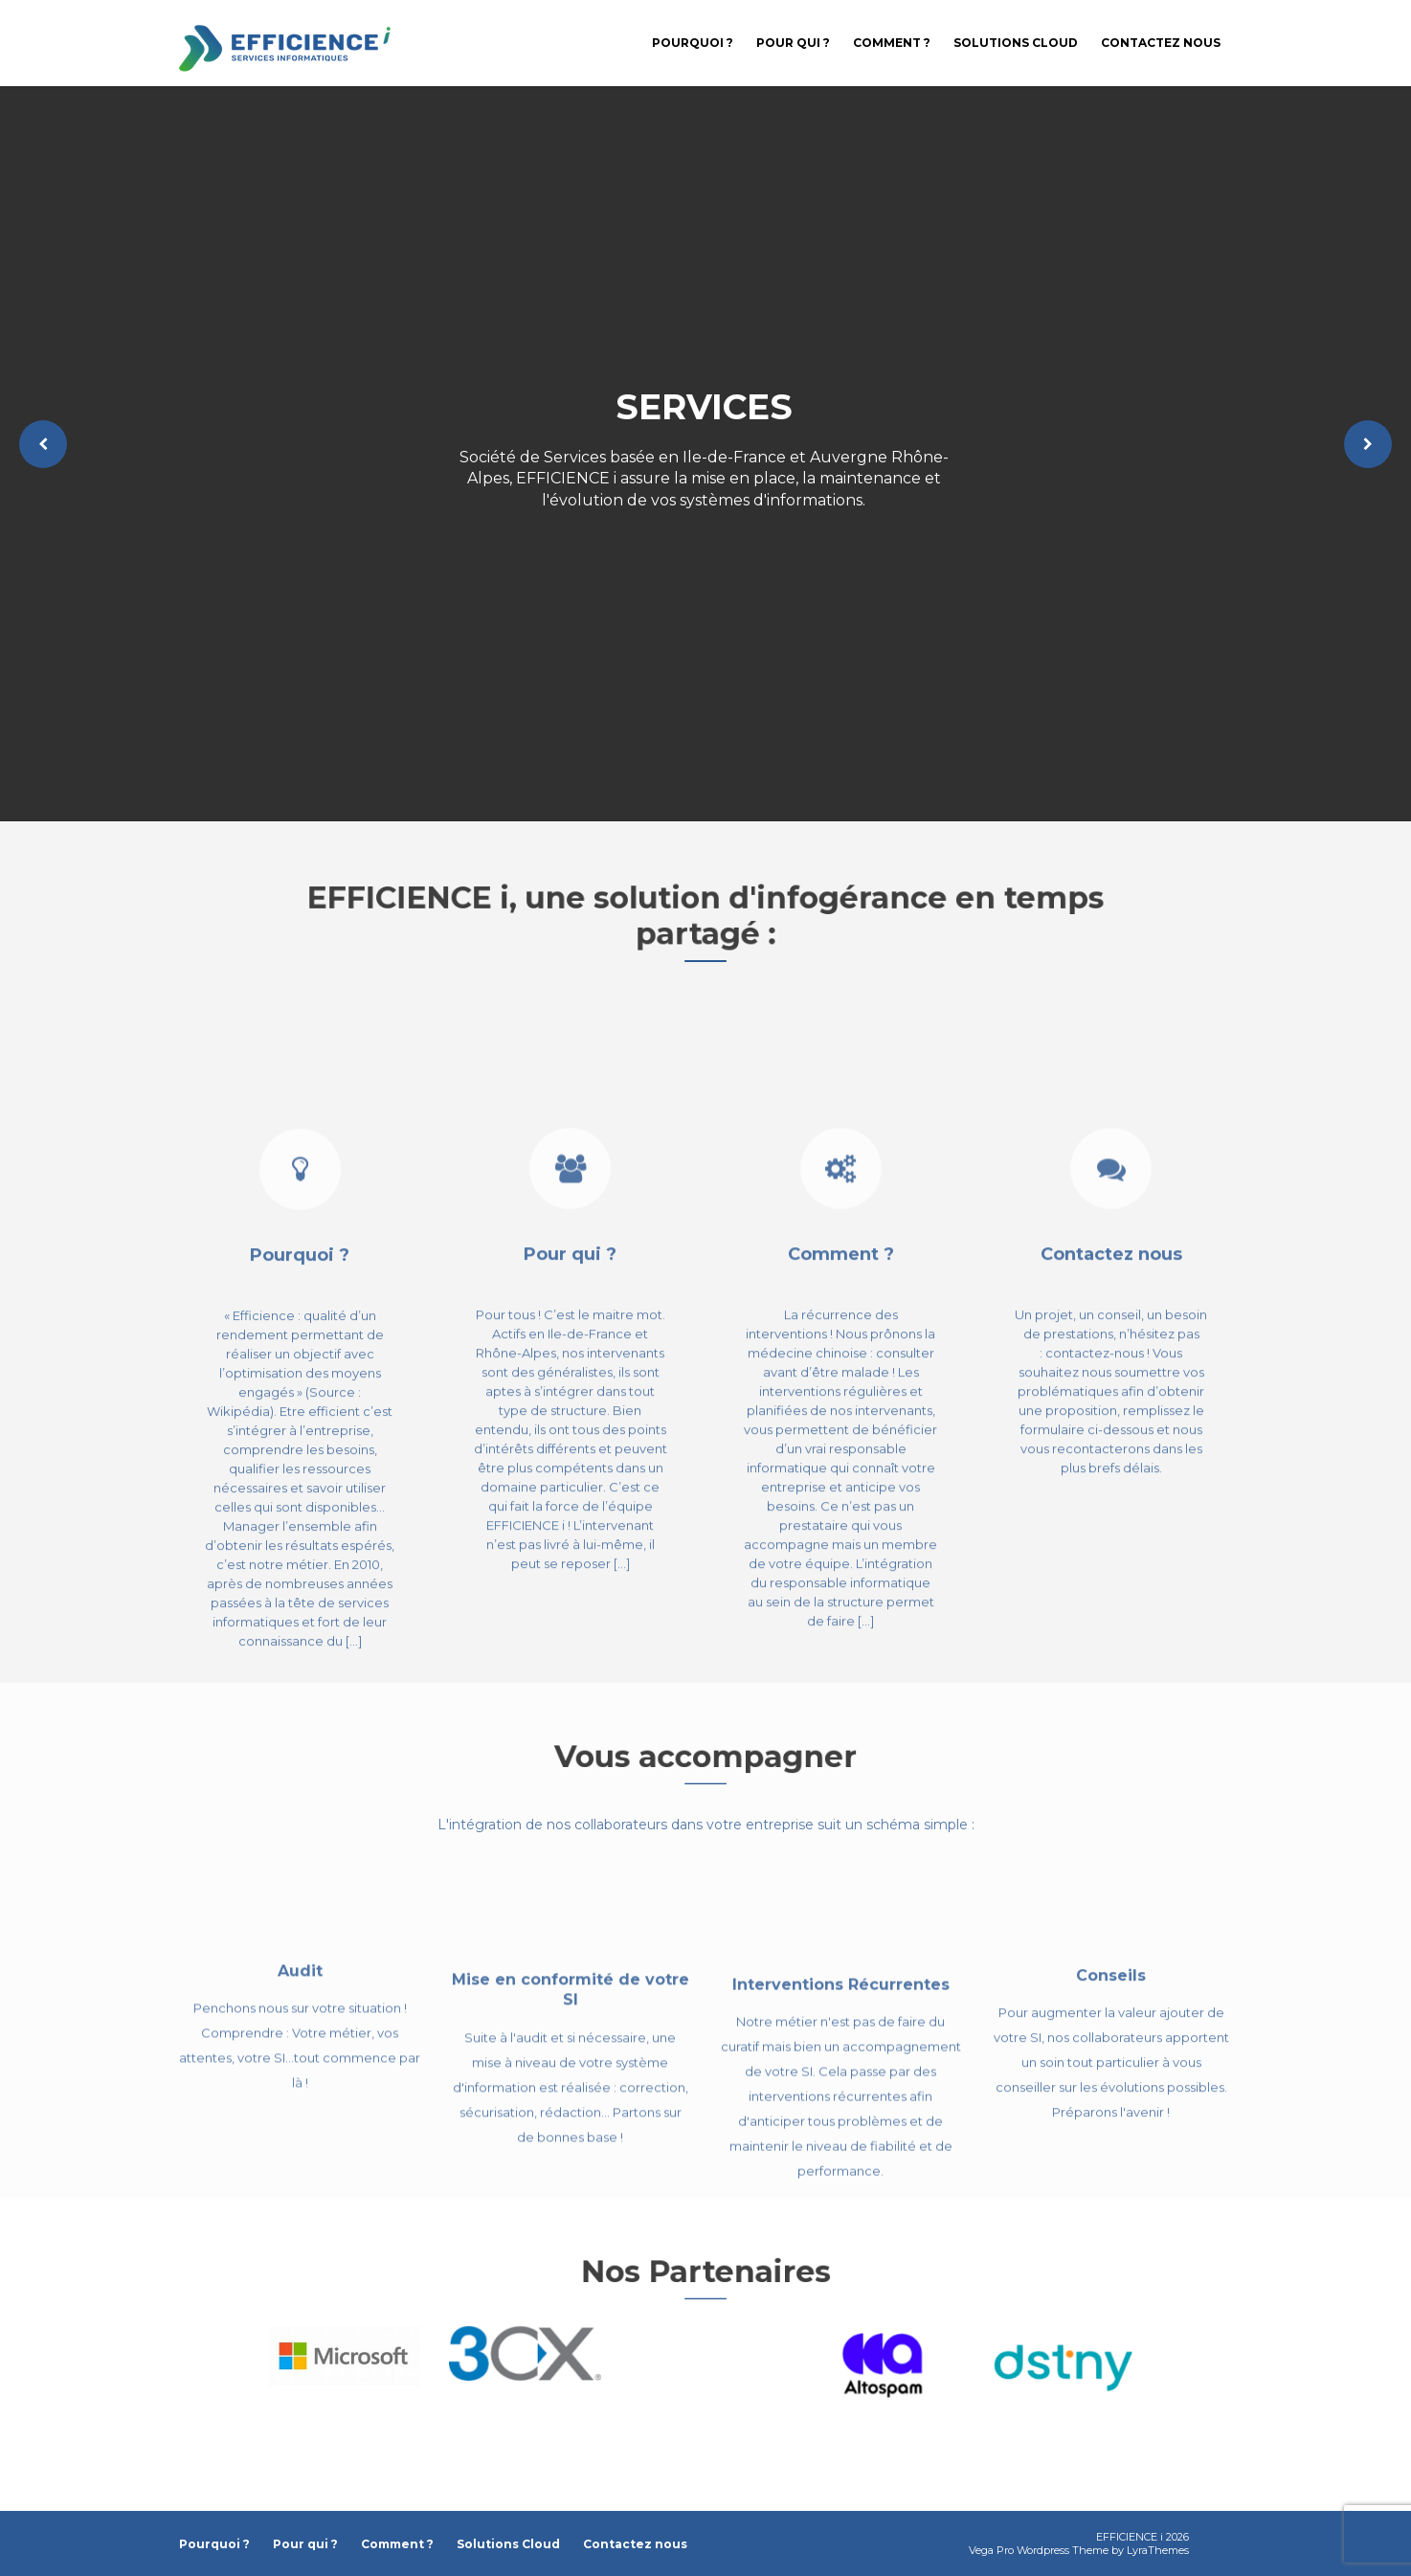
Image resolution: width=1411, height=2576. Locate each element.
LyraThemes (1158, 2550)
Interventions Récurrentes (841, 2063)
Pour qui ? (793, 42)
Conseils (1111, 2039)
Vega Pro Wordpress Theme (1039, 2550)
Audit (300, 2027)
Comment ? (891, 42)
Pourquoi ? (692, 42)
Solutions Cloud (1015, 42)
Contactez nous (1161, 42)
